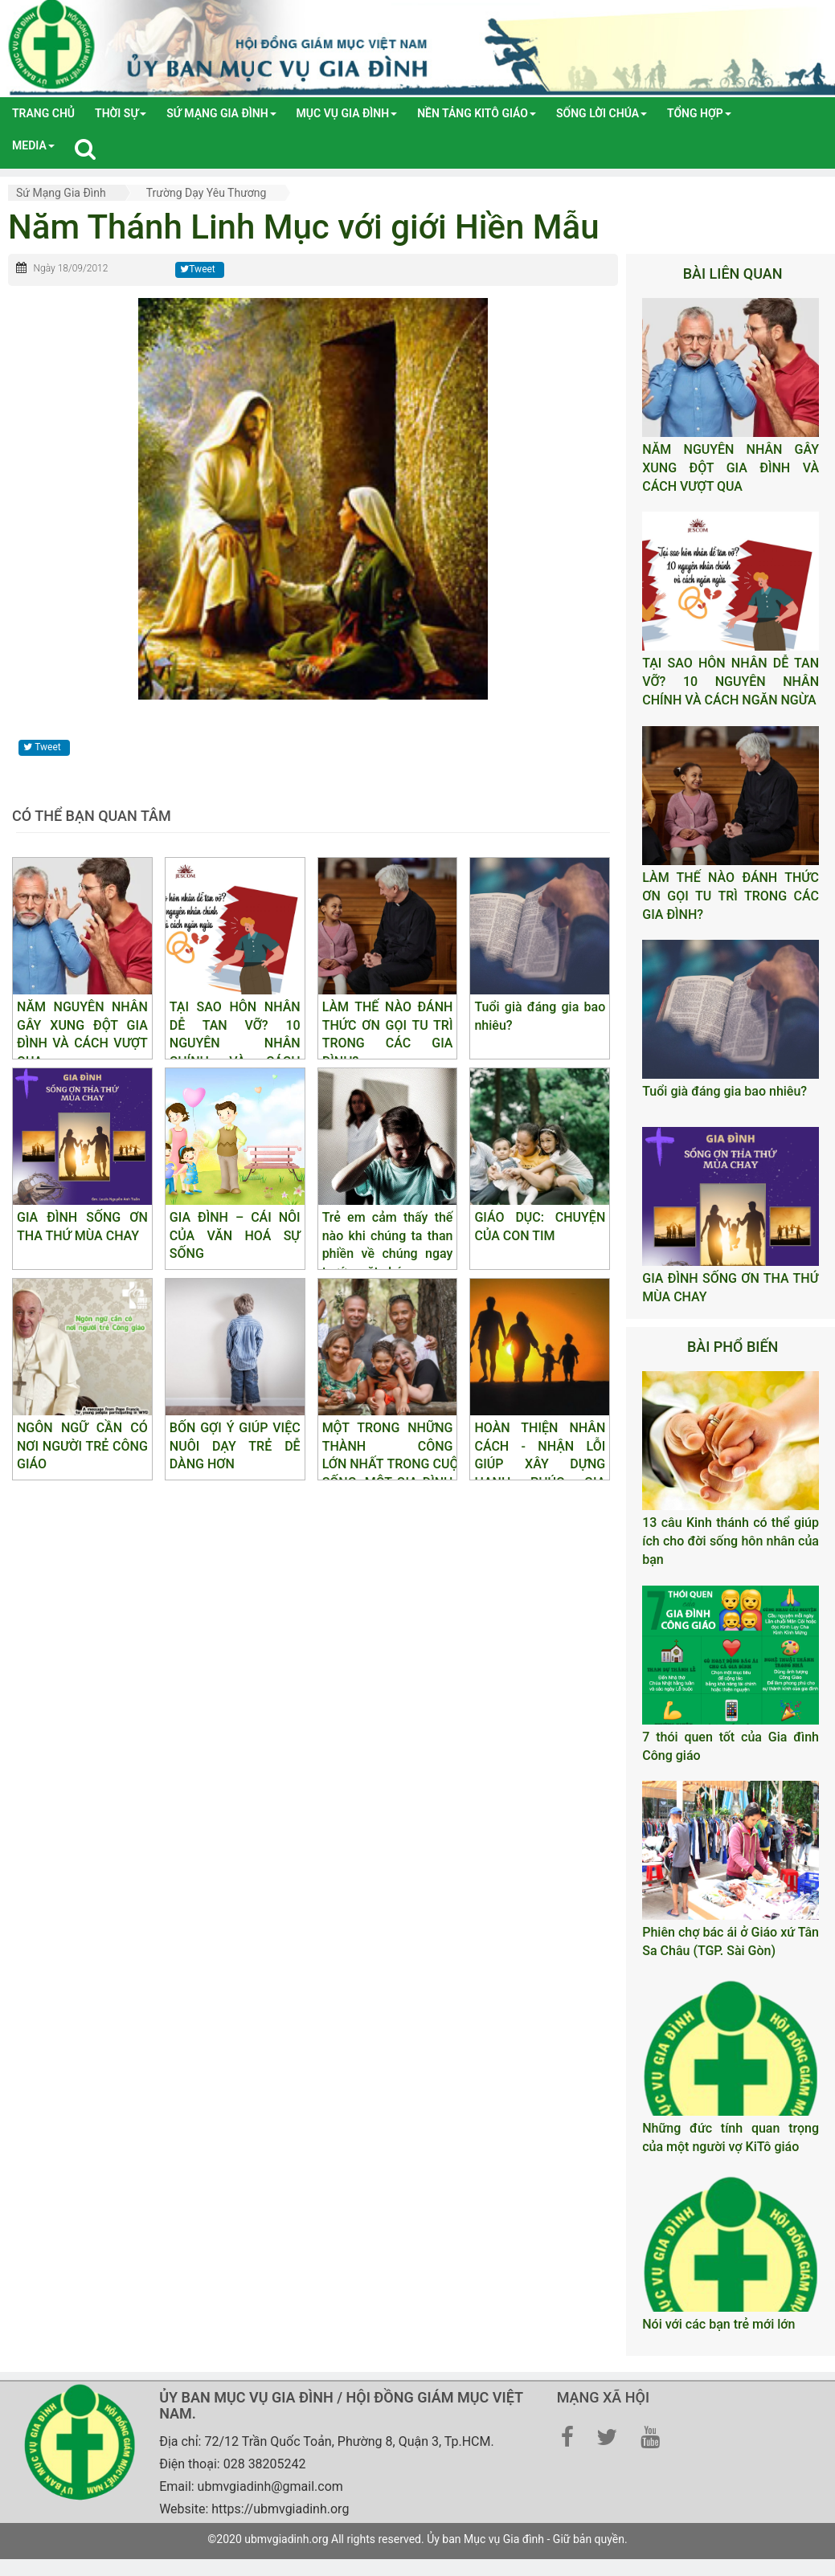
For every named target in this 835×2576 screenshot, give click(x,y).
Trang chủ (43, 113)
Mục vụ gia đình (347, 113)
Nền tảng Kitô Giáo (476, 113)
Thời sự (120, 113)
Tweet (197, 269)
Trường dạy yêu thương (206, 192)
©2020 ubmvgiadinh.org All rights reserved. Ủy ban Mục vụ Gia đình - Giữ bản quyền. (417, 2539)
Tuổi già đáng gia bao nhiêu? (724, 1091)
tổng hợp (699, 113)
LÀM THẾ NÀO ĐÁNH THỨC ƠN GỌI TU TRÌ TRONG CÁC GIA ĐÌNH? (730, 896)
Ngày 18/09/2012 (70, 268)
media (33, 145)
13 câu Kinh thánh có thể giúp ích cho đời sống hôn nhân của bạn (730, 1541)
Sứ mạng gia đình (221, 113)
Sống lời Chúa (601, 113)
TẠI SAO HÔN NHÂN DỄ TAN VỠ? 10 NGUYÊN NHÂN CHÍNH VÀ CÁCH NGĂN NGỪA (730, 681)
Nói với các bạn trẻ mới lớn (718, 2324)
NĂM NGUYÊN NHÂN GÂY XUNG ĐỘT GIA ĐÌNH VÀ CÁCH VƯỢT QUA (730, 468)
